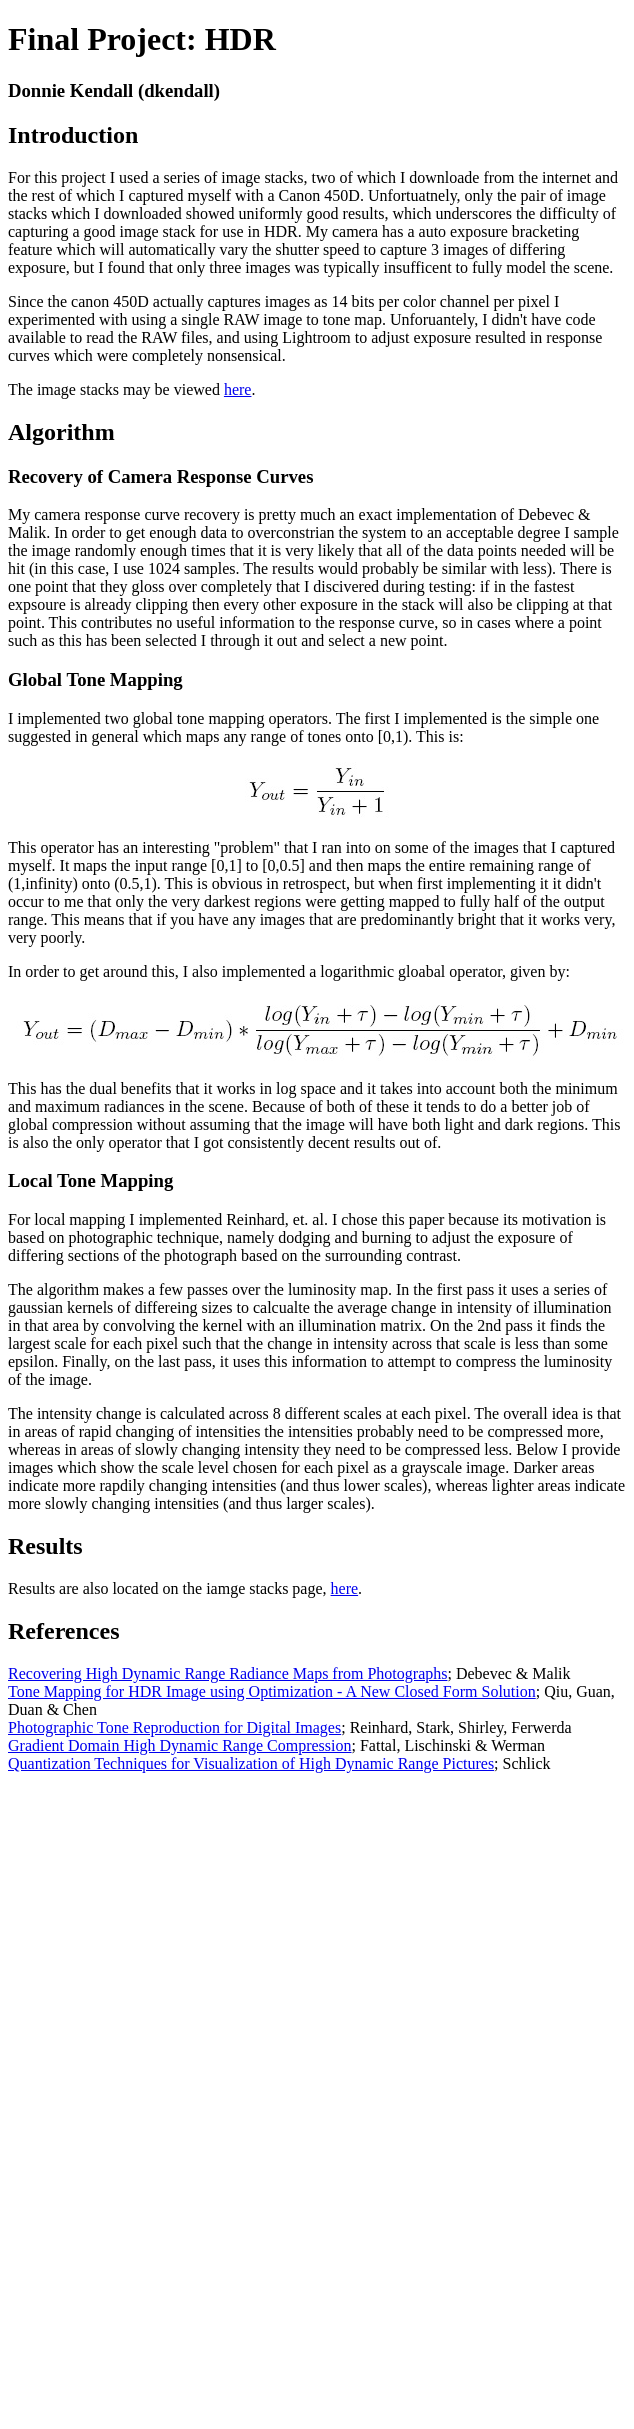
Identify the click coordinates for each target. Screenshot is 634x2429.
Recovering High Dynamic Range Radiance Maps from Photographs (227, 1673)
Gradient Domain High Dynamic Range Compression (180, 1745)
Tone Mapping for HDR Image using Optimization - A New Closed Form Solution (272, 1691)
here (238, 389)
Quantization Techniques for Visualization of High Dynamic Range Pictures (251, 1763)
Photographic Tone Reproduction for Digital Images (174, 1727)
